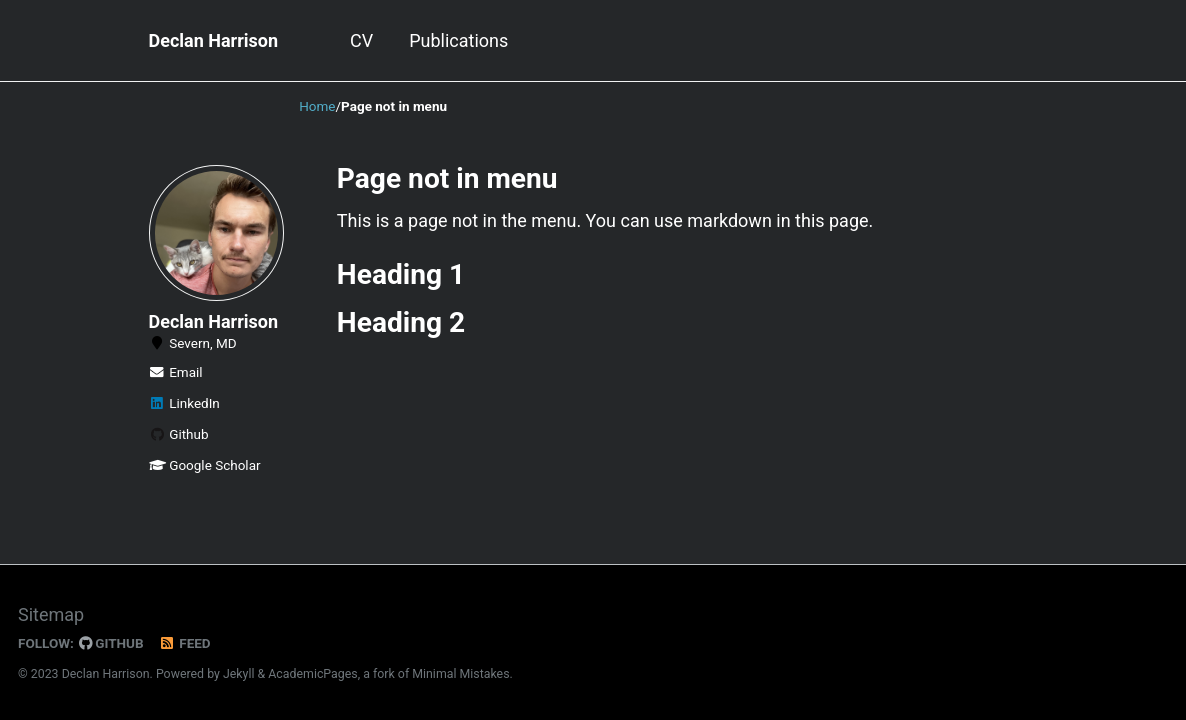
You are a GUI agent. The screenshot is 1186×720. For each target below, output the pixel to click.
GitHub (111, 643)
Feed (185, 643)
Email (176, 372)
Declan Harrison (214, 40)
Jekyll (239, 674)
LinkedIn (184, 403)
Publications (458, 40)
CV (361, 40)
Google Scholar (205, 465)
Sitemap (51, 614)
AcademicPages (312, 674)
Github (179, 434)
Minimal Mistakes (460, 674)
